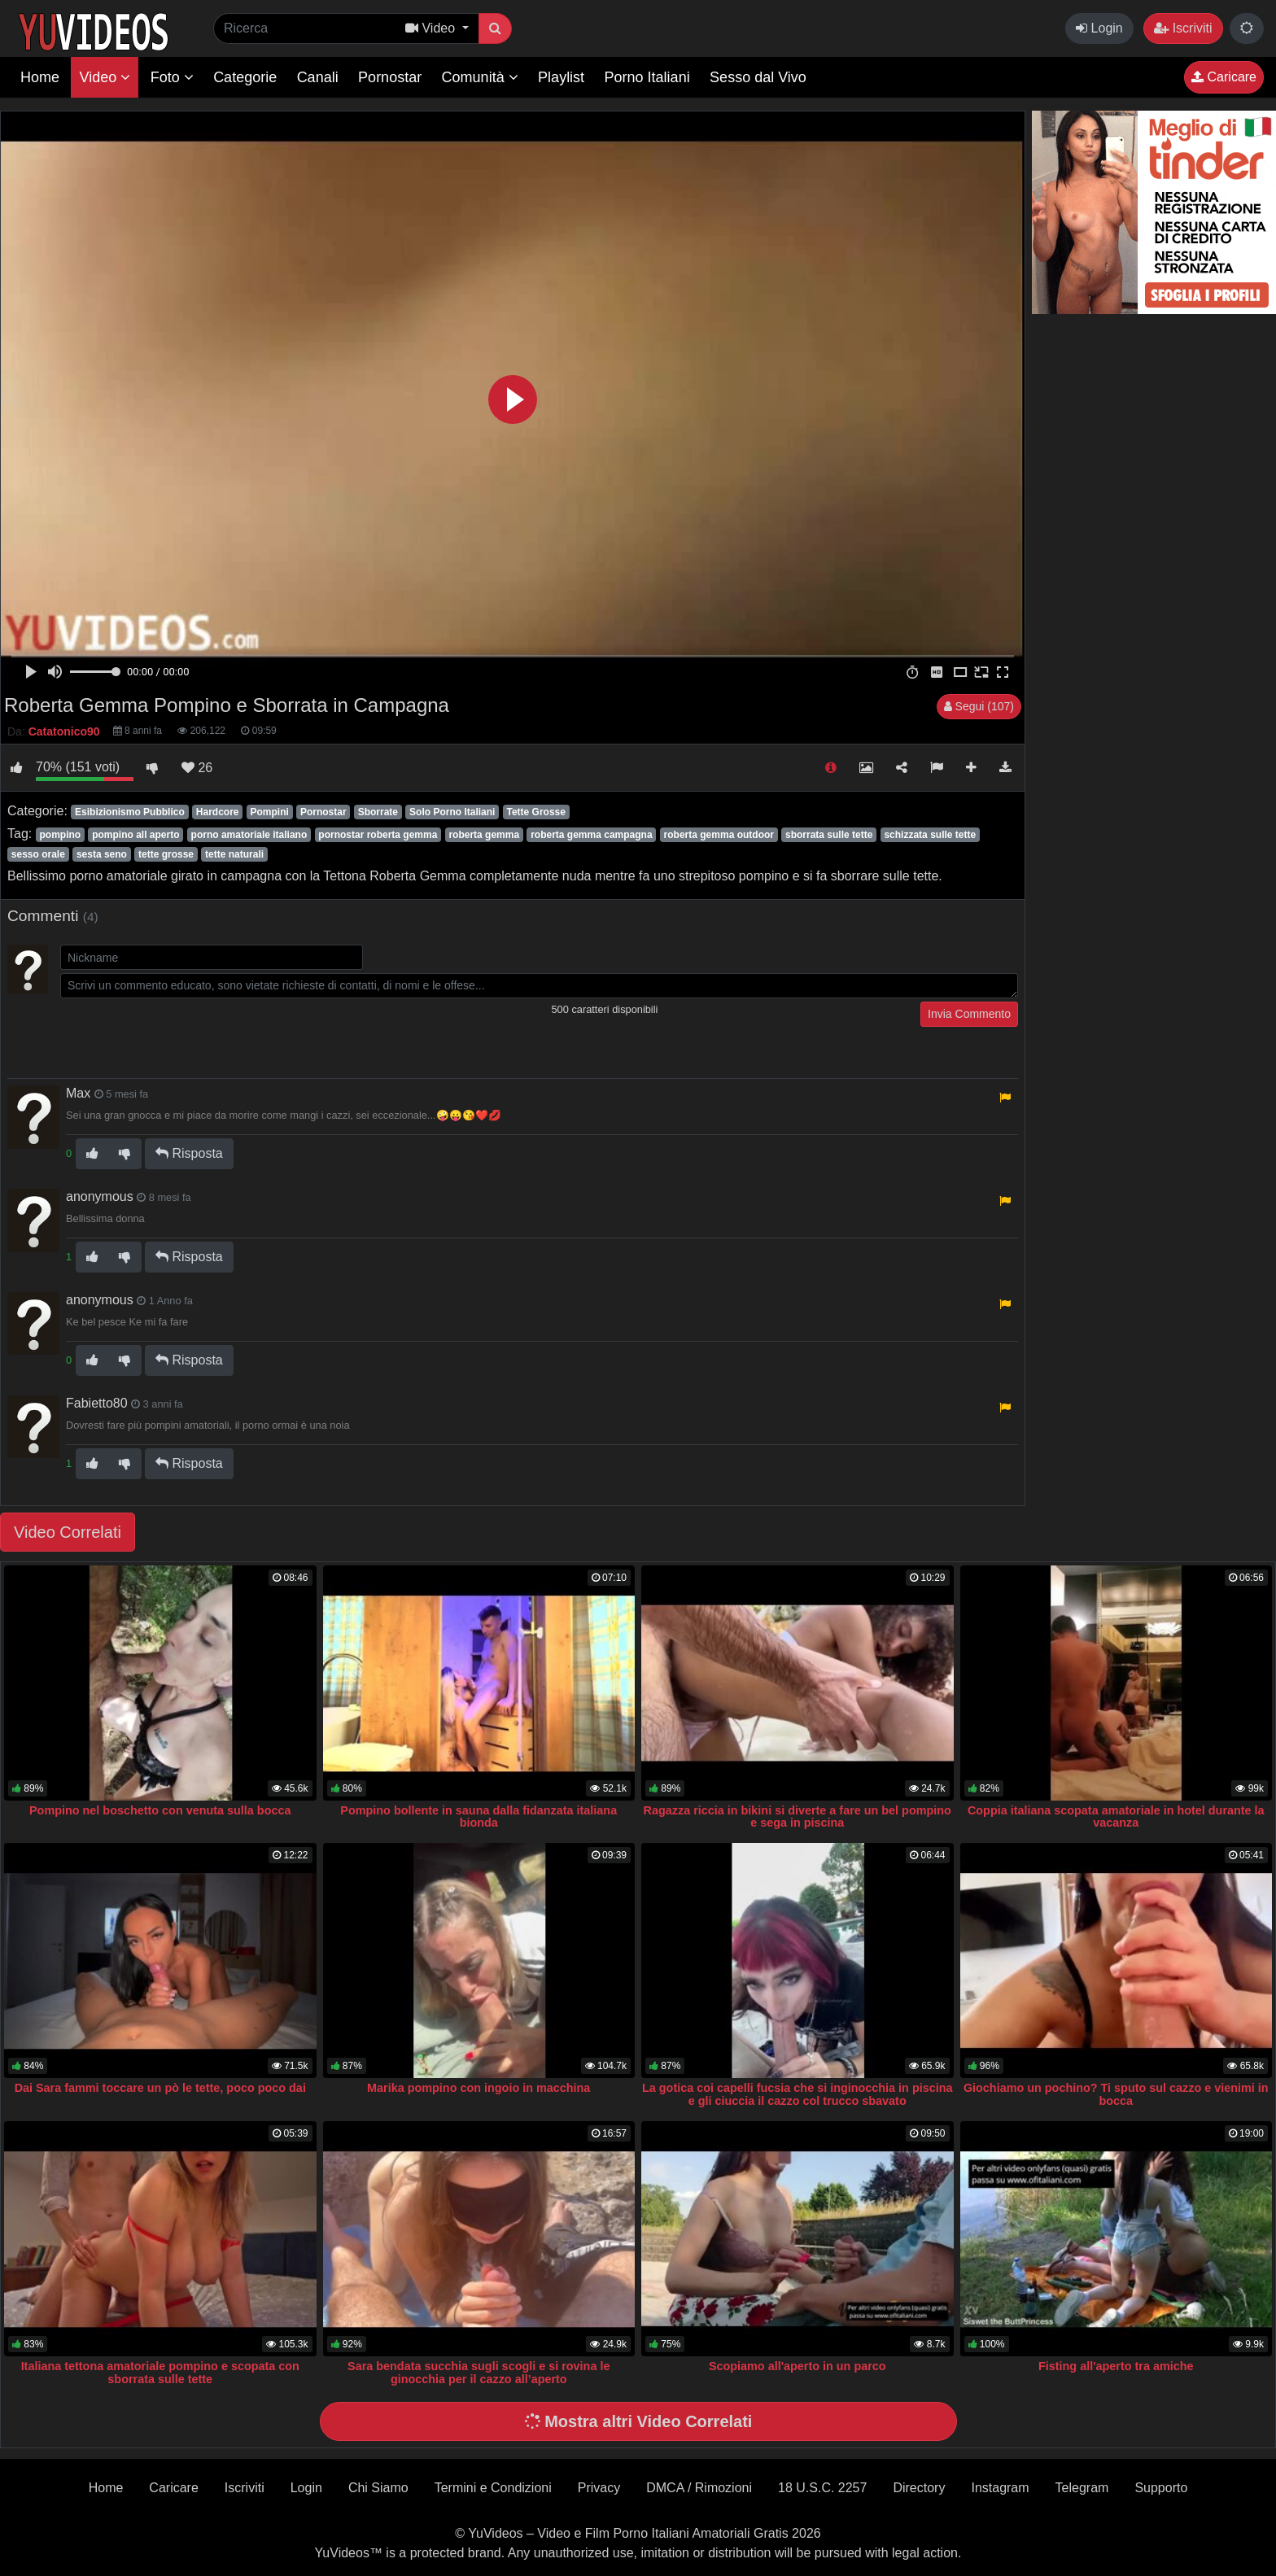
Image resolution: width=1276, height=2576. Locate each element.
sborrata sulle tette (828, 834)
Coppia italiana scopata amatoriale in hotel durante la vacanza (1116, 1817)
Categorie (245, 77)
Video (104, 77)
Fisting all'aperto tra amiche (1116, 2366)
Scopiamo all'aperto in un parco (797, 2366)
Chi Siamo (378, 2488)
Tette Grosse (535, 812)
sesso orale (38, 854)
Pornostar (390, 77)
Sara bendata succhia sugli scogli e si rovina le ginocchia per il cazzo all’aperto (478, 2373)
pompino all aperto (135, 834)
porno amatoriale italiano (249, 834)
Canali (318, 77)
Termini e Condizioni (493, 2488)
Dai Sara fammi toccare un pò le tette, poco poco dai (160, 2087)
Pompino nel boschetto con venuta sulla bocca (160, 1810)
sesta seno (101, 854)
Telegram (1082, 2488)
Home (39, 77)
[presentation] (184, 1033)
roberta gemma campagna (591, 834)
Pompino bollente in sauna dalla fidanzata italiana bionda (478, 1817)
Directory (919, 2488)
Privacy (599, 2488)
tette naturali (234, 854)
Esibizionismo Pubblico (130, 812)
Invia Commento (969, 1013)
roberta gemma (483, 834)
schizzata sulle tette (930, 834)
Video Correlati (67, 1532)
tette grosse (166, 854)
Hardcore (217, 812)
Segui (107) (979, 706)
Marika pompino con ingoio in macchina (478, 2087)
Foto (172, 77)
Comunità (480, 77)
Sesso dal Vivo (758, 77)
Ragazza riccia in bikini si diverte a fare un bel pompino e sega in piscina (797, 1817)
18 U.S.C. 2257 (822, 2488)
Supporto (1160, 2488)
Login (1099, 28)
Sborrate (378, 812)
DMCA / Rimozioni (699, 2488)
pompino (60, 834)
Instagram (1000, 2488)
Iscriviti (1183, 28)
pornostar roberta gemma (377, 834)
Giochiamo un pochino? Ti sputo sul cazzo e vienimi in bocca (1116, 2094)
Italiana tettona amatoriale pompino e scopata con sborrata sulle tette (160, 2373)
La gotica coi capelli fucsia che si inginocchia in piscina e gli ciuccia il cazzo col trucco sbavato (797, 2094)
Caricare (1223, 77)
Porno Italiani (647, 77)
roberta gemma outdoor (719, 834)
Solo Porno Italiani (452, 812)
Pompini (270, 812)
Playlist (561, 77)
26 (196, 768)
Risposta (189, 1153)
